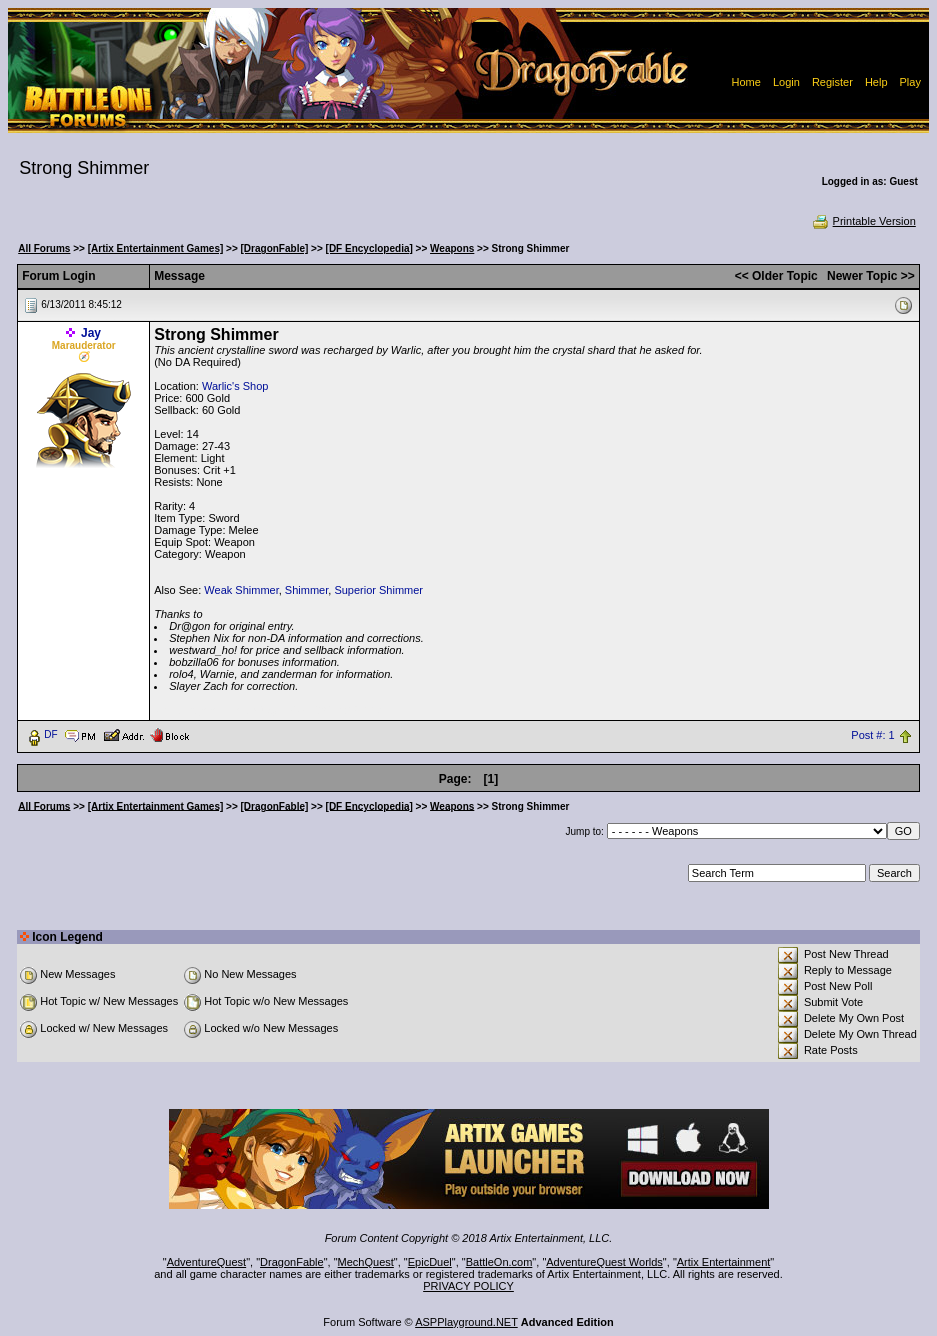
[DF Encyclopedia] (369, 248)
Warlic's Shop (235, 386)
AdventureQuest (207, 1262)
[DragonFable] (275, 248)
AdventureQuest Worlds (604, 1262)
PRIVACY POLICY (468, 1286)
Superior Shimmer (378, 590)
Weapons (452, 248)
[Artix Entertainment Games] (156, 248)
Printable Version (863, 221)
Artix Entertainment (724, 1262)
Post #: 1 (872, 735)
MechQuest (366, 1262)
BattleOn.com (499, 1262)
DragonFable (292, 1262)
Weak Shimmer (241, 590)
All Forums (44, 248)
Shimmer (306, 590)
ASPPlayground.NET (466, 1322)
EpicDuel (430, 1262)
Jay (91, 333)
